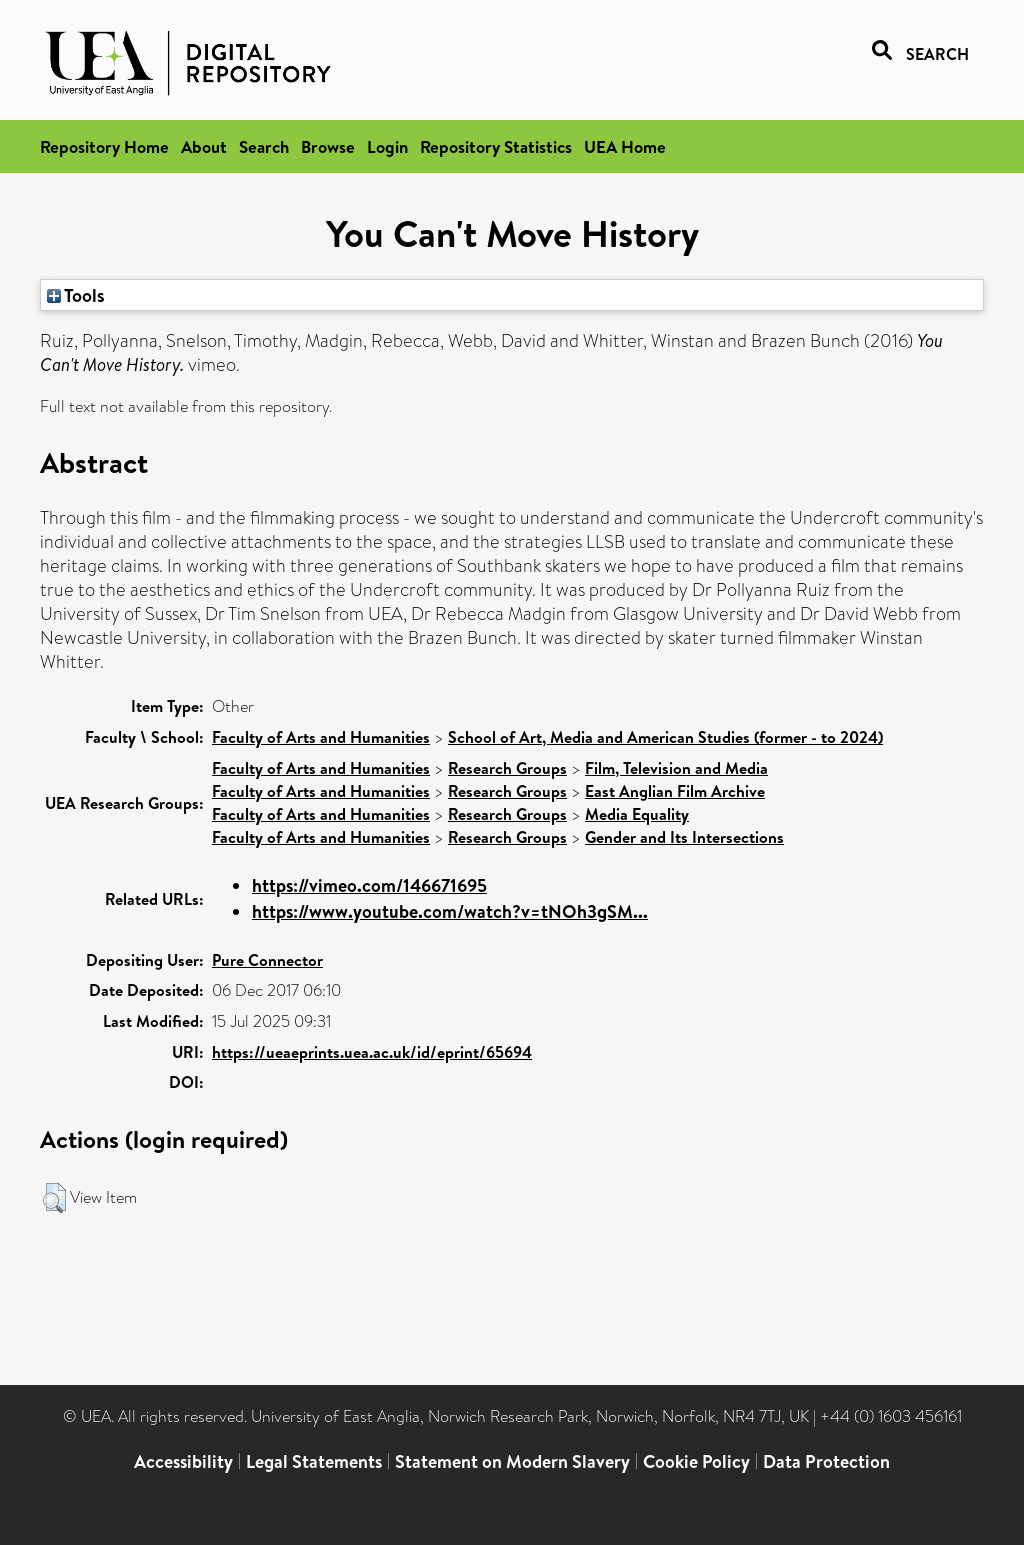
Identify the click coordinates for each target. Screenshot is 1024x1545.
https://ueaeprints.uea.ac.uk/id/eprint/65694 (372, 1052)
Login (387, 146)
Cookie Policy (696, 1461)
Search (264, 146)
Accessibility (183, 1461)
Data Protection (826, 1461)
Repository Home (104, 146)
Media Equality (637, 814)
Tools (76, 295)
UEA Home (625, 146)
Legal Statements (314, 1461)
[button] (54, 1198)
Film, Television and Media (676, 768)
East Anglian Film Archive (675, 791)
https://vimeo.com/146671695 (369, 885)
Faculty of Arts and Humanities (321, 737)
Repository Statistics (496, 146)
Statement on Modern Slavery (512, 1461)
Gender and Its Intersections (684, 837)
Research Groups (507, 768)
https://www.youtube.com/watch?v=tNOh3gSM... (450, 911)
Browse (328, 146)
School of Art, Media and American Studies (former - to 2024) (665, 737)
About (204, 146)
